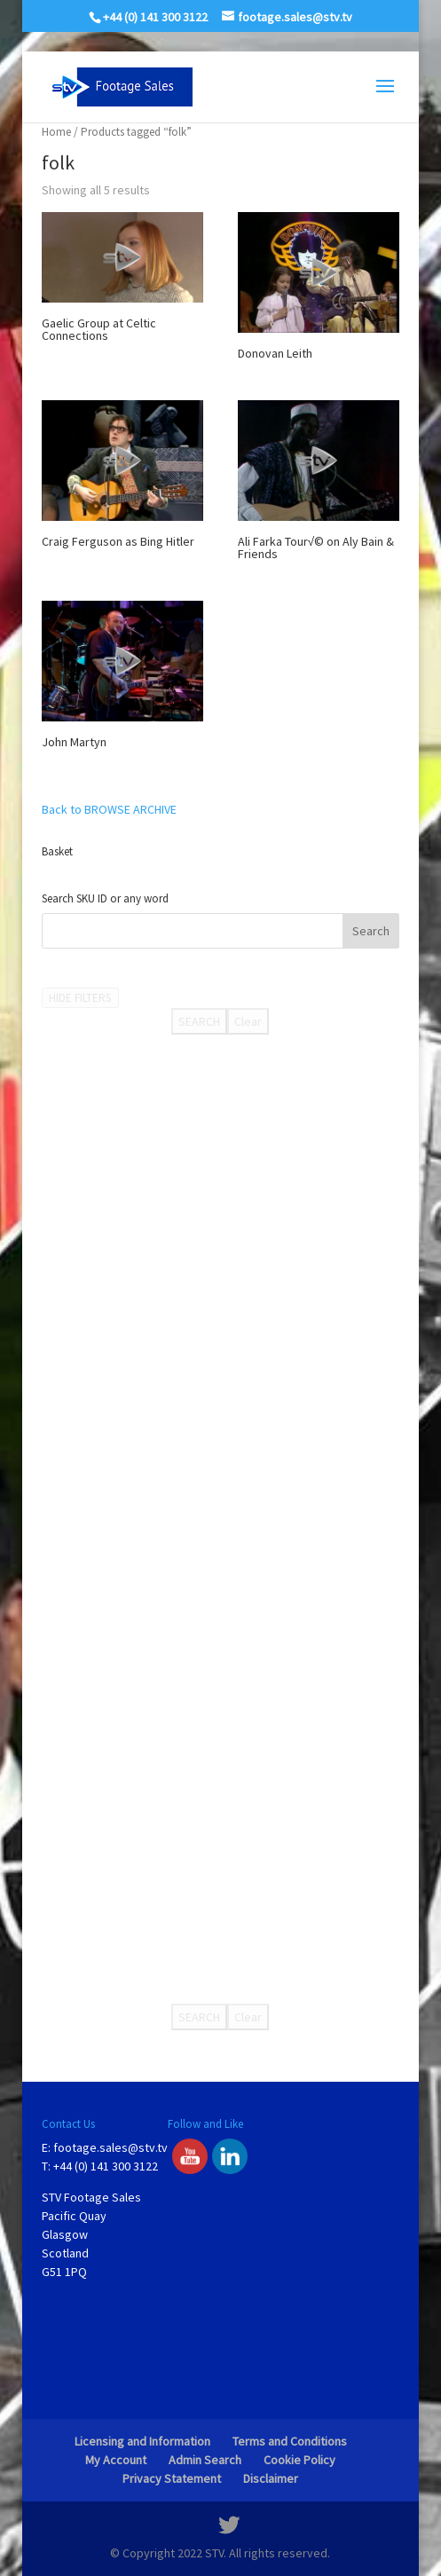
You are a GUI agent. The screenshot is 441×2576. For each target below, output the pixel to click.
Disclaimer (270, 2478)
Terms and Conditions (289, 2441)
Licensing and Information (142, 2441)
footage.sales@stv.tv (110, 2147)
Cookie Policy (299, 2460)
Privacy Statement (171, 2478)
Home (56, 131)
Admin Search (205, 2460)
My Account (115, 2460)
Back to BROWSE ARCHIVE (109, 809)
